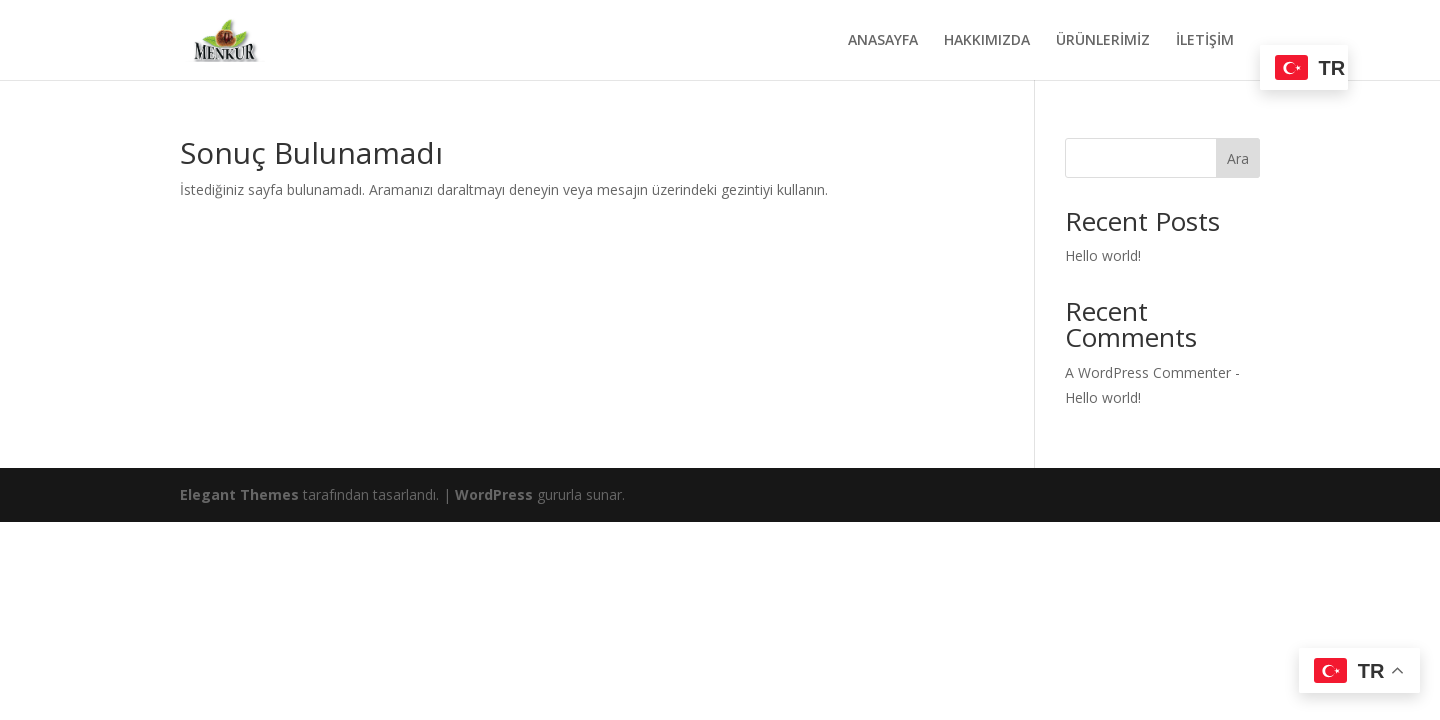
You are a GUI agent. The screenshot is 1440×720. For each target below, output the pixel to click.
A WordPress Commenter (1148, 372)
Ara (1238, 158)
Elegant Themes (239, 494)
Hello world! (1103, 255)
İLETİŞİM (1205, 41)
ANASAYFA (883, 41)
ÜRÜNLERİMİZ (1103, 41)
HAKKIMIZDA (987, 41)
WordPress (494, 494)
